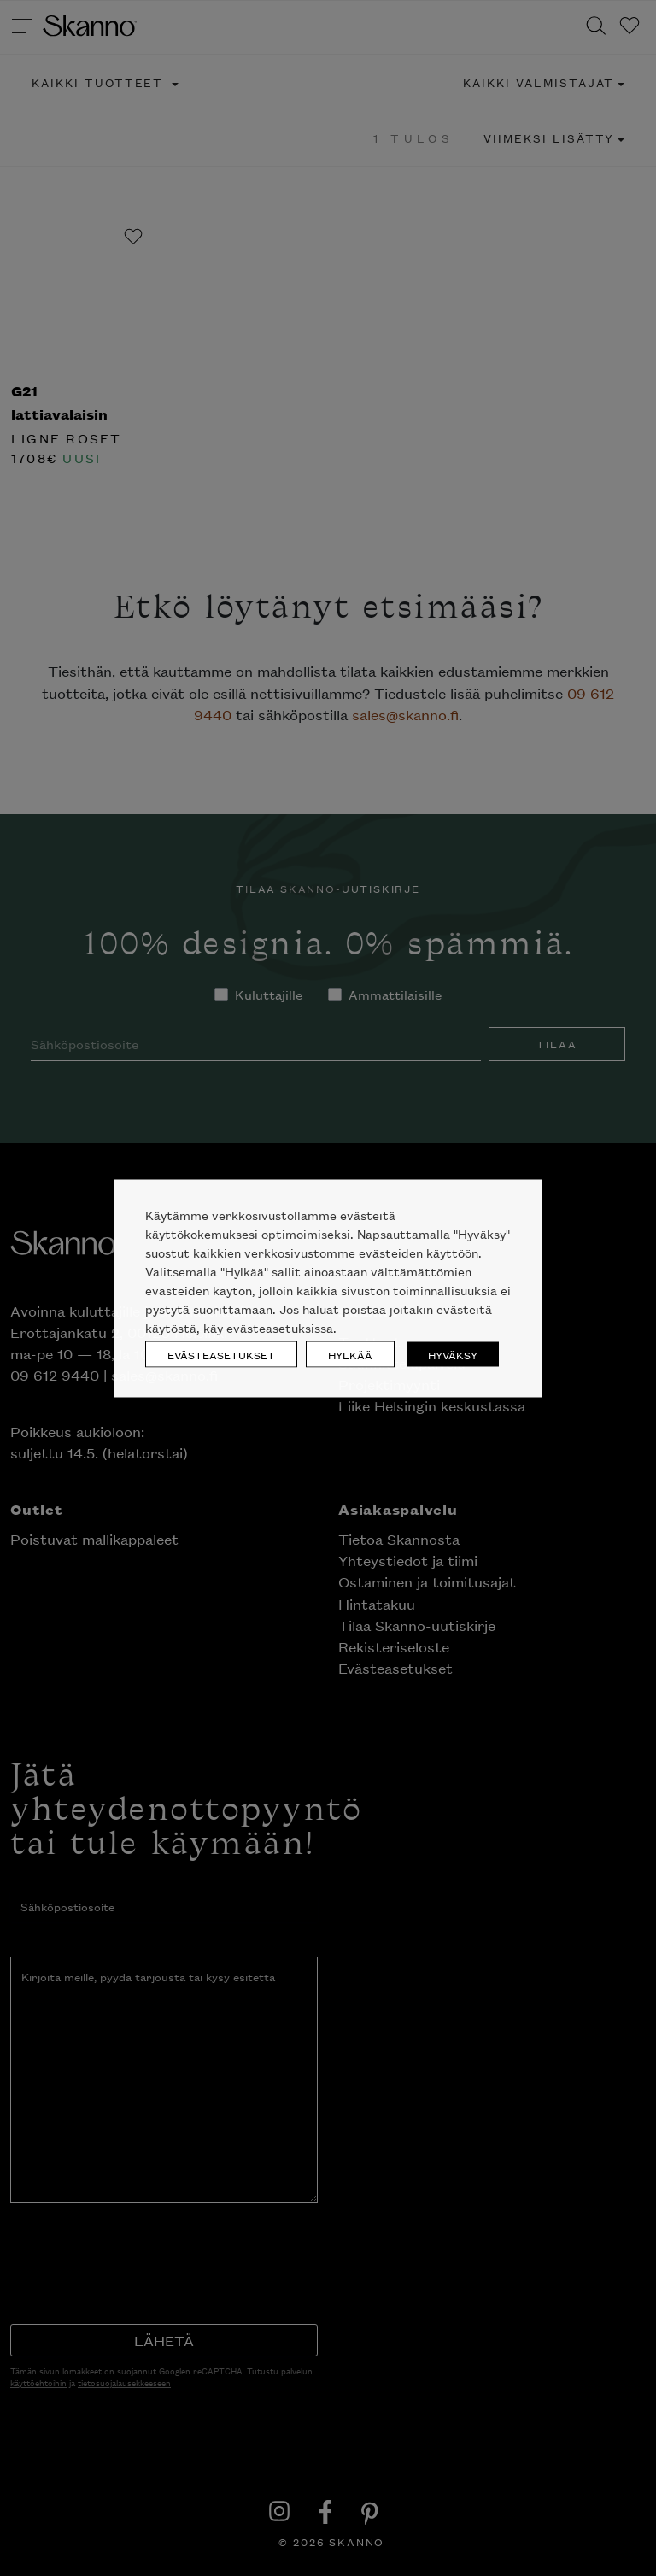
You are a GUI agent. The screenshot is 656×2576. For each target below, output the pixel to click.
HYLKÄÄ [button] (350, 1354)
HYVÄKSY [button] (452, 1354)
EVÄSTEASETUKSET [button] (221, 1354)
